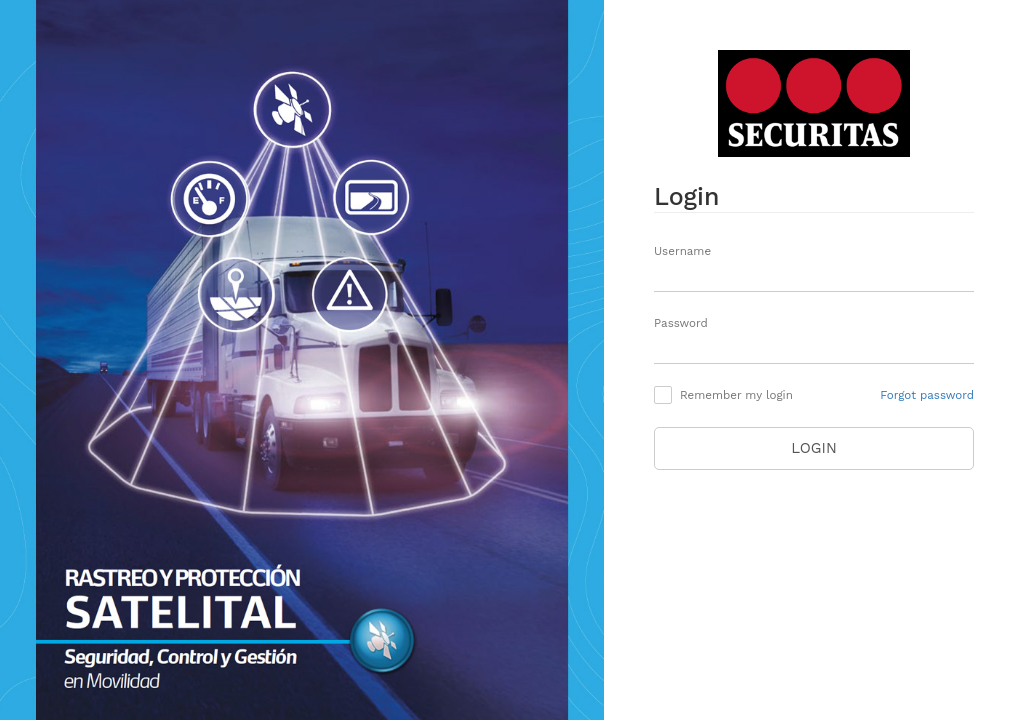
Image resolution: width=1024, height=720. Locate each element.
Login (814, 448)
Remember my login (736, 395)
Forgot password (927, 395)
